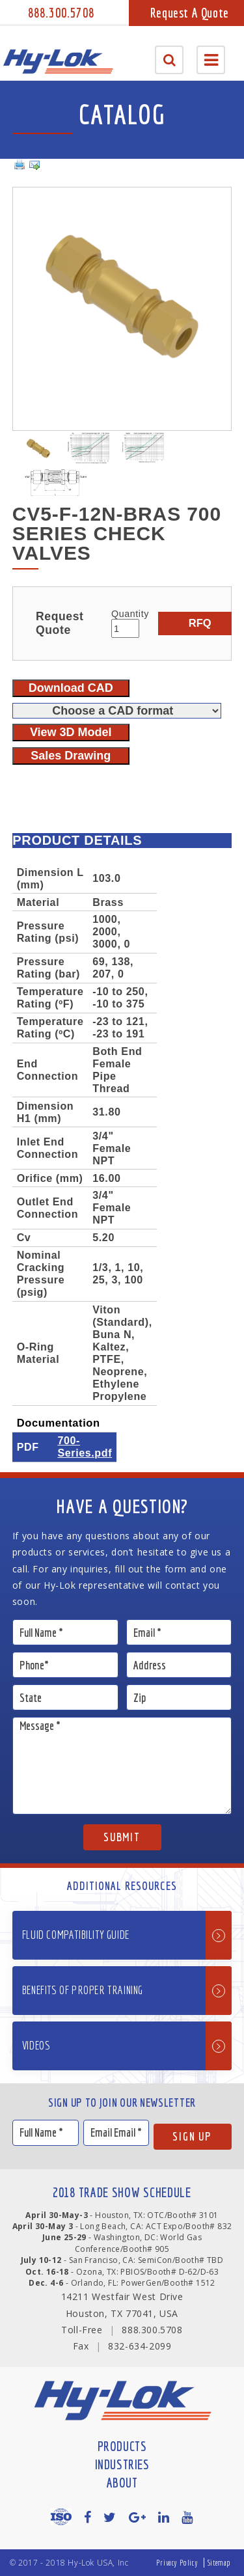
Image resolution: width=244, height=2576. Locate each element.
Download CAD (71, 687)
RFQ (200, 623)
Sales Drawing (71, 755)
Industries (122, 2464)
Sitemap (219, 2562)
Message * (122, 1766)
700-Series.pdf (84, 1446)
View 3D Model (71, 732)
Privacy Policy (177, 2562)
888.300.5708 (61, 12)
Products (122, 2446)
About (122, 2482)
